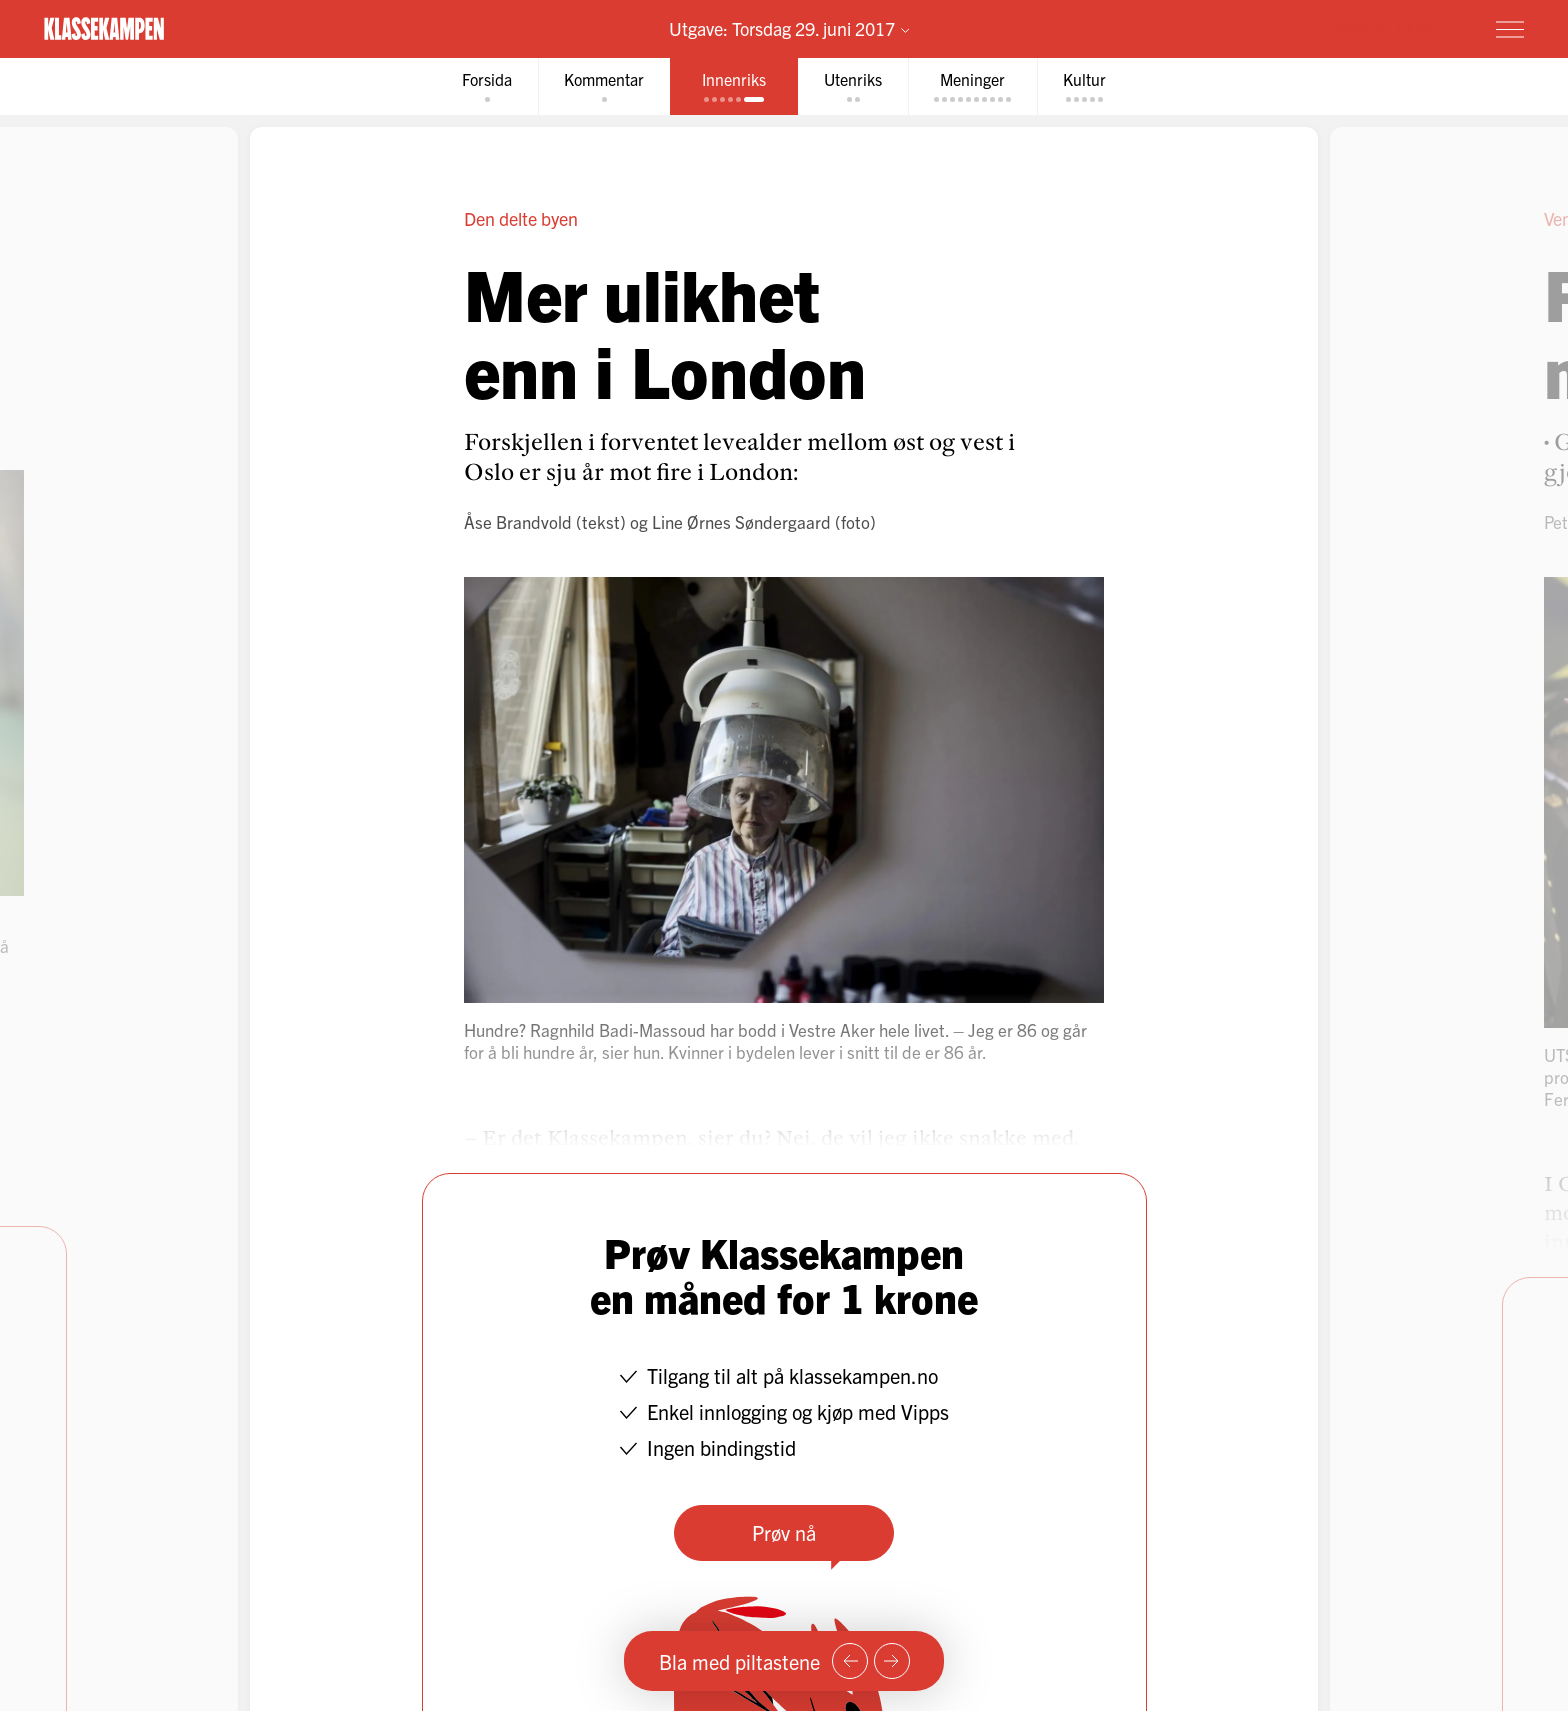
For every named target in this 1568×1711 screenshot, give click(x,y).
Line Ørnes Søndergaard (741, 521)
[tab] (487, 86)
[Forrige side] (850, 1661)
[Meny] (1510, 29)
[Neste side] (892, 1661)
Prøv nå (784, 1532)
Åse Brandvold (518, 521)
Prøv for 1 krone (1391, 28)
